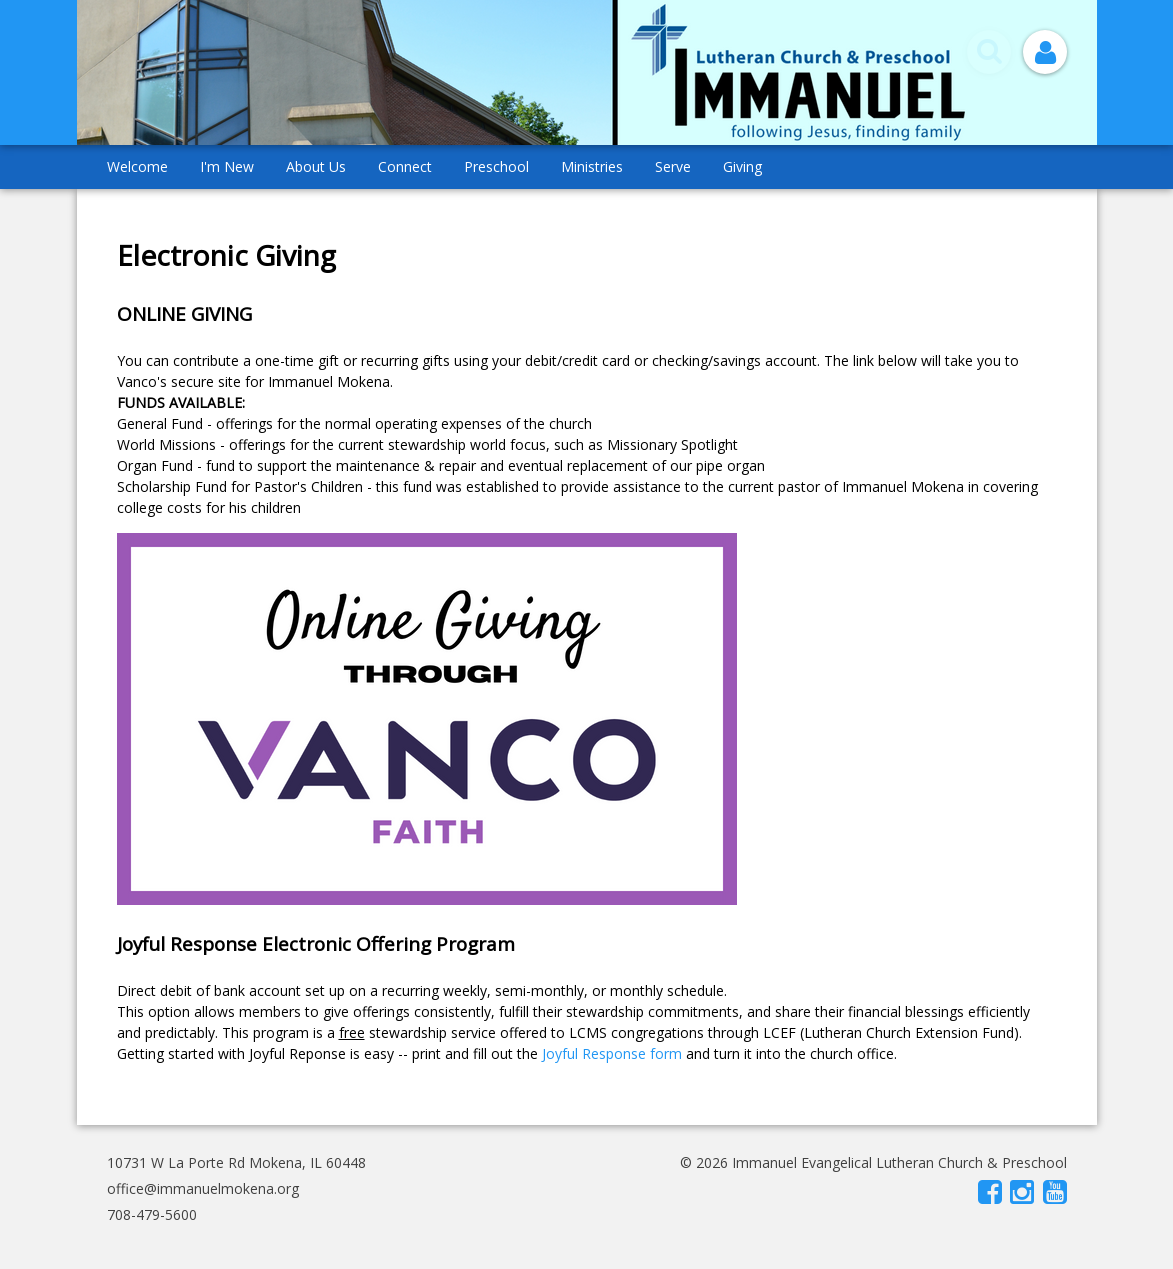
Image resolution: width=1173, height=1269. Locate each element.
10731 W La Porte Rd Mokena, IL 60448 (236, 1162)
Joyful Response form (612, 1053)
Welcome (137, 166)
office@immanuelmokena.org (203, 1188)
